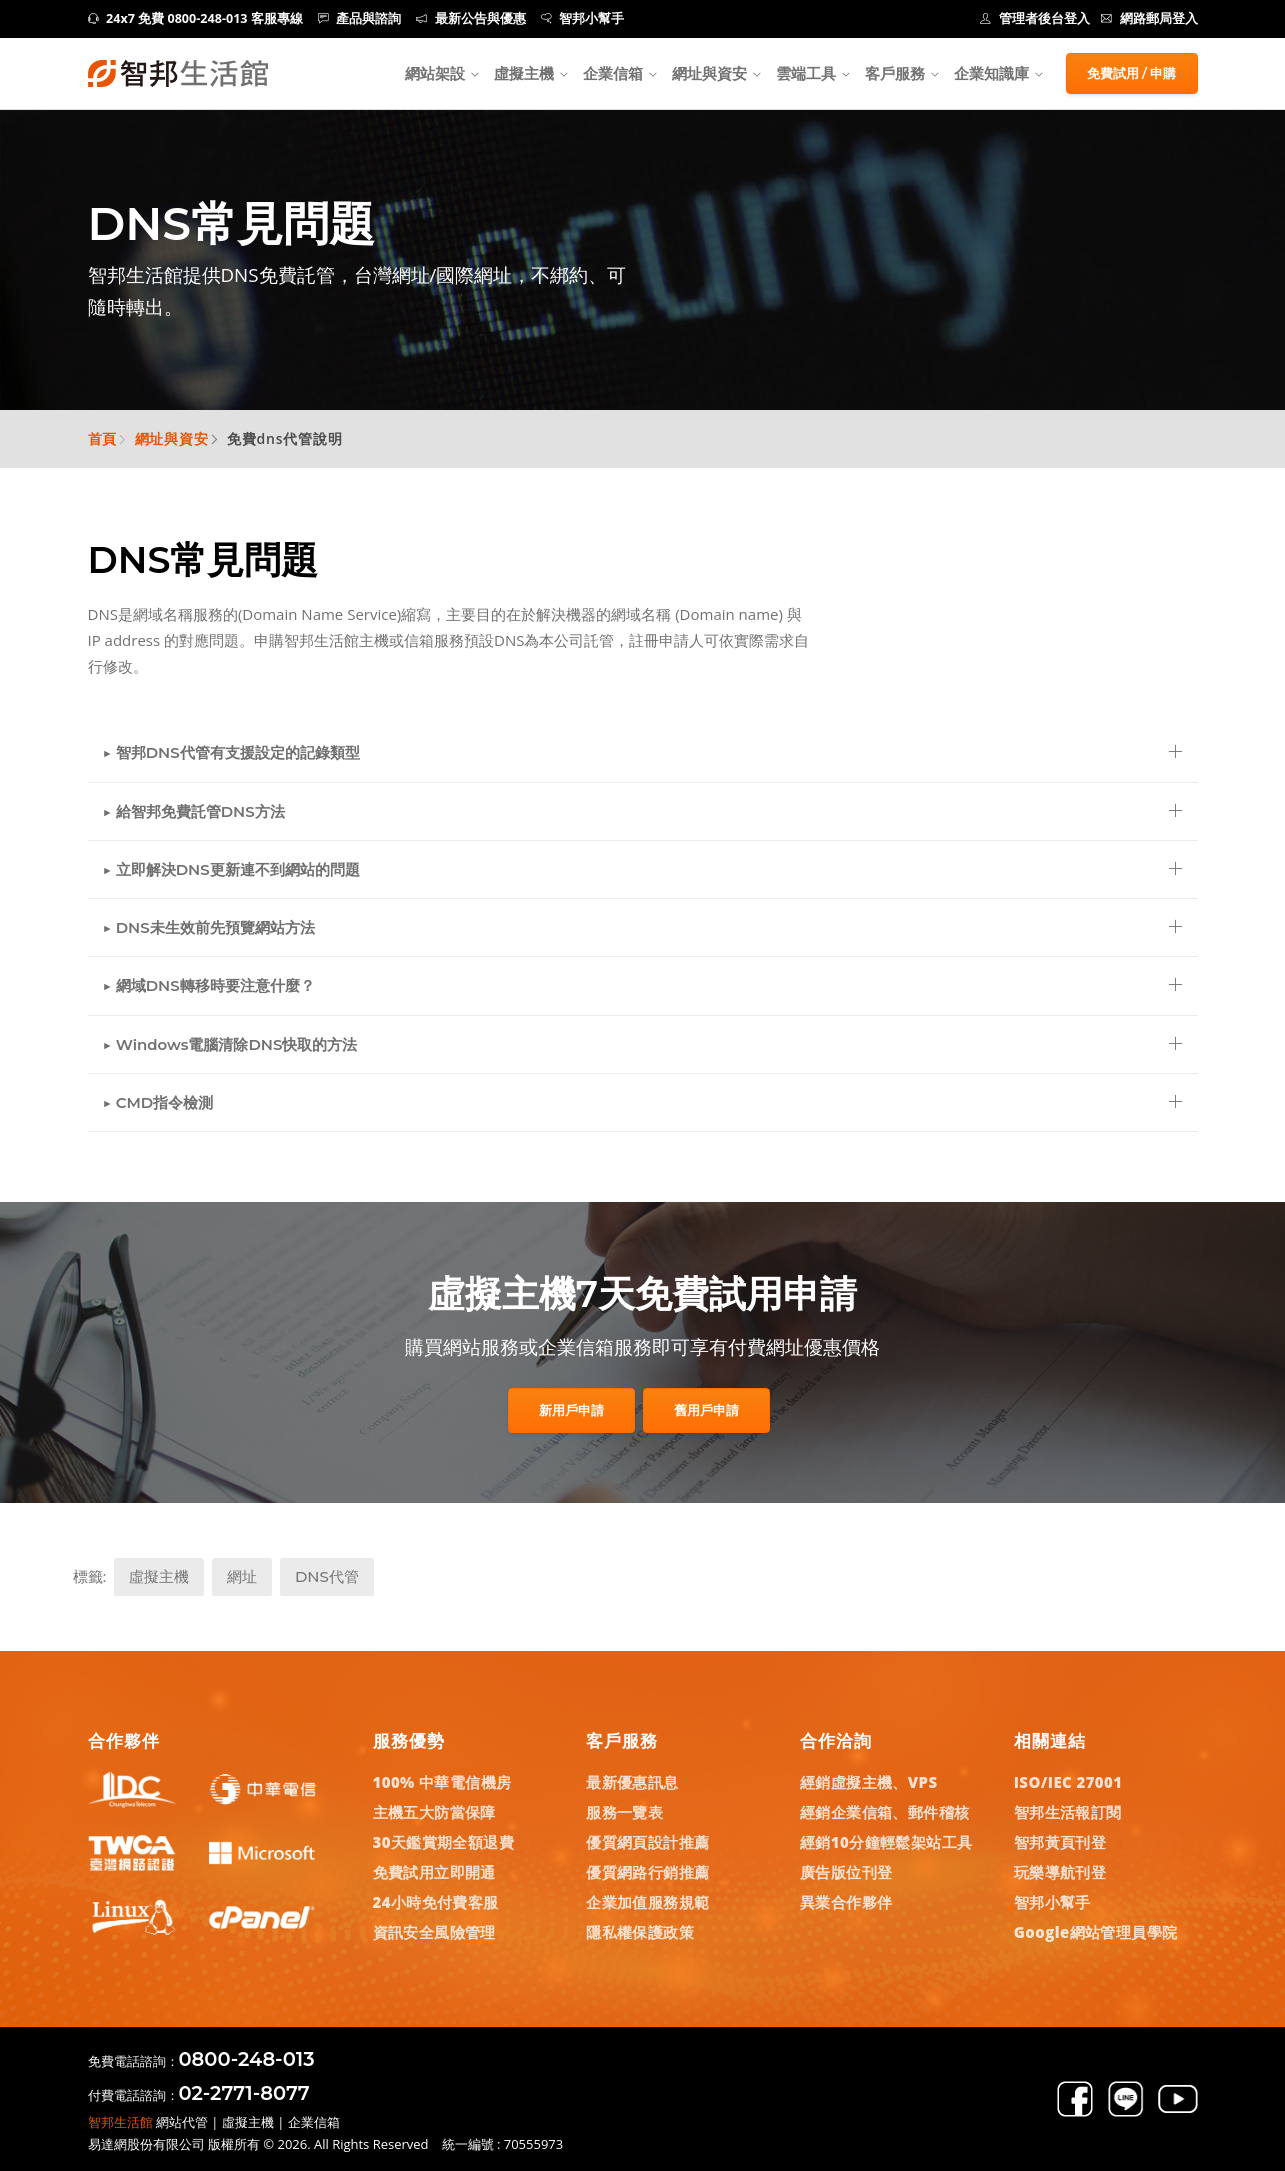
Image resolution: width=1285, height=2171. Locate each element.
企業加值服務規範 (647, 1902)
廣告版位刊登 (846, 1872)
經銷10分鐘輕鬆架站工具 (886, 1842)
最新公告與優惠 (471, 18)
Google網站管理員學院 (1096, 1932)
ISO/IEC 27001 (1068, 1782)
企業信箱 (613, 73)
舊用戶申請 (706, 1410)
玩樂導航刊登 (1060, 1872)
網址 (242, 1576)
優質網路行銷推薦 (647, 1872)
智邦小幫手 (583, 18)
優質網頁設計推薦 (647, 1842)
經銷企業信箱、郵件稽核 (884, 1812)
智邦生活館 (120, 2122)
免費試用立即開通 (434, 1872)
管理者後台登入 (1035, 18)
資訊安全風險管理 (434, 1932)
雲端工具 (806, 73)
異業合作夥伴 (846, 1902)
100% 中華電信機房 (442, 1782)
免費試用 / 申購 (1132, 73)
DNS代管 (327, 1576)
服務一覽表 (624, 1812)
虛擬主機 (524, 73)
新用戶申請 (571, 1410)
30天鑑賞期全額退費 (444, 1842)
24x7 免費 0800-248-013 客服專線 (195, 18)
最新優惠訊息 (632, 1782)
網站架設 (435, 73)
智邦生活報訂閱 (1068, 1812)
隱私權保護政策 (640, 1932)
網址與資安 (709, 73)
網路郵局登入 (1149, 18)
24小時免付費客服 (436, 1902)
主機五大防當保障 (434, 1812)
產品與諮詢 (360, 18)
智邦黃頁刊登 (1060, 1842)
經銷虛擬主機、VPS (869, 1782)
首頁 (103, 438)
